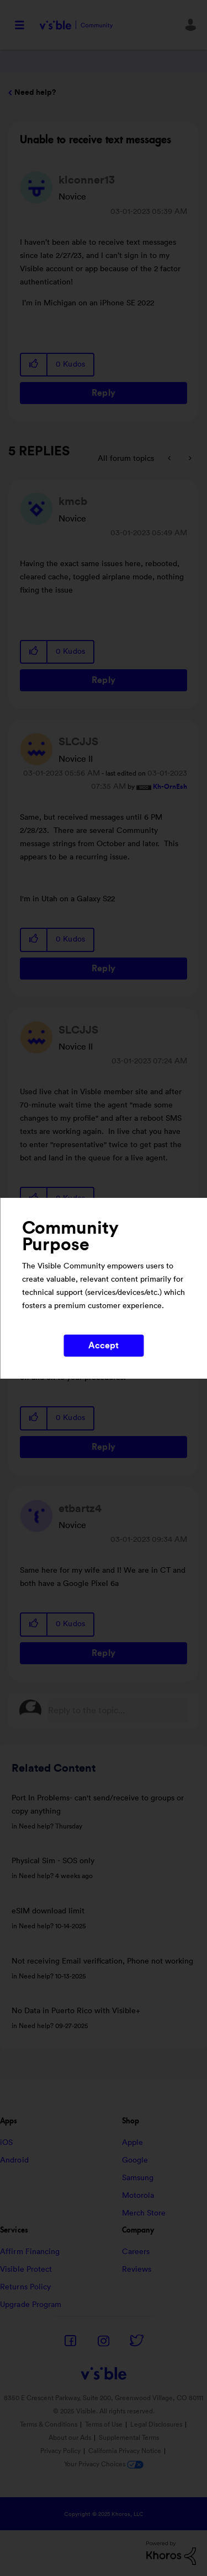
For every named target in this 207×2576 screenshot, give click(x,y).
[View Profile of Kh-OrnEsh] (170, 786)
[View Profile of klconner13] (87, 180)
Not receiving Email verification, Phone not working (102, 1961)
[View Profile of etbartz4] (80, 1508)
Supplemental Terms (129, 2437)
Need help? (35, 92)
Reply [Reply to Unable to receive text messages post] (103, 393)
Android (14, 2160)
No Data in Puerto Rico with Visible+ (76, 2011)
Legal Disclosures (156, 2424)
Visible (76, 25)
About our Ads (70, 2437)
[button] (34, 364)
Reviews (137, 2269)
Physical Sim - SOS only (53, 1861)
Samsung (138, 2178)
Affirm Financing (30, 2252)
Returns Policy (25, 2287)
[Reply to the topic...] (118, 1710)
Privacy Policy (60, 2451)
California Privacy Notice (125, 2451)
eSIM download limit (48, 1911)
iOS (6, 2143)
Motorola (138, 2195)
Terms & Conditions (48, 2424)
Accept (103, 1345)
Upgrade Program (31, 2305)
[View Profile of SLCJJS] (78, 741)
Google (135, 2160)
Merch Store (144, 2213)
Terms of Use (104, 2424)
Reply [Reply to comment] (103, 680)
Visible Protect (26, 2269)
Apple (133, 2143)
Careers (136, 2252)
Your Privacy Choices (104, 2464)
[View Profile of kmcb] (73, 501)
